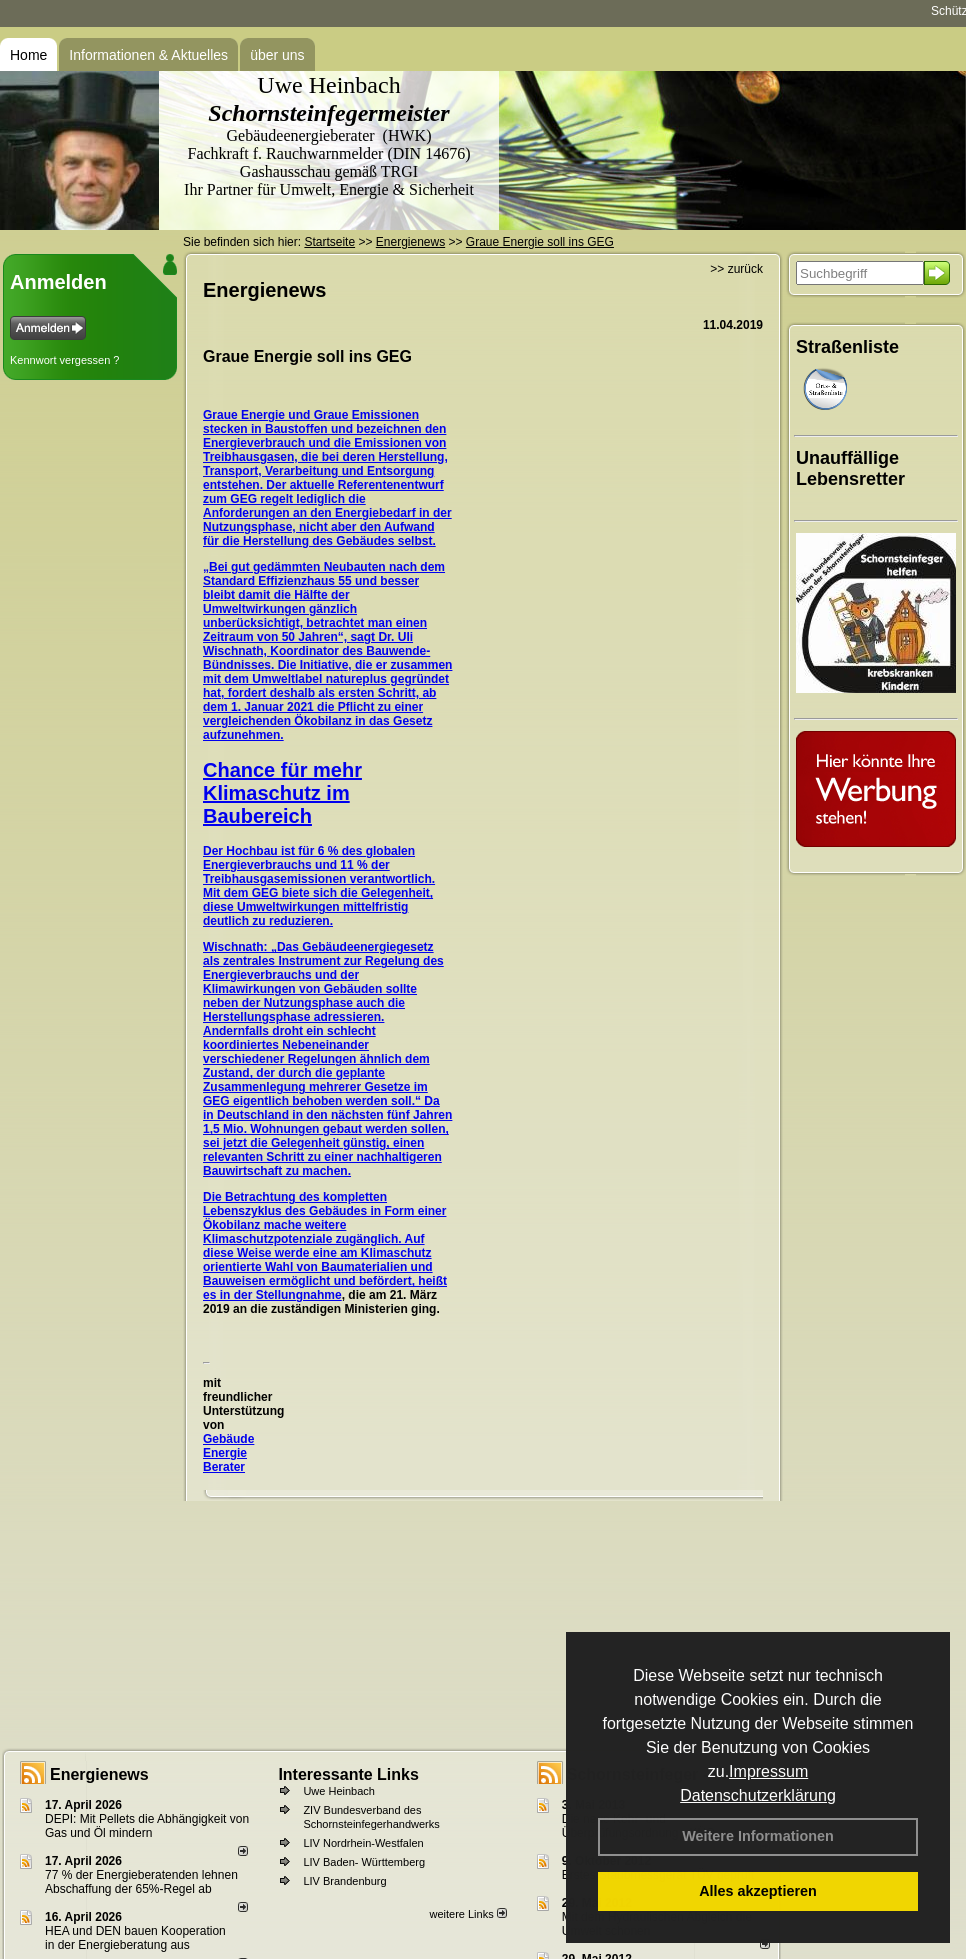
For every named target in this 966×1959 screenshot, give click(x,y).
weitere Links (467, 1914)
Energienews (99, 1774)
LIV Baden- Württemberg (364, 1862)
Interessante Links (348, 1774)
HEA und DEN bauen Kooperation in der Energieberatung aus (135, 1938)
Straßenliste (847, 347)
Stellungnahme (299, 1295)
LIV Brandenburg (344, 1881)
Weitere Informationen (758, 1836)
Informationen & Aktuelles (148, 55)
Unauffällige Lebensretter (850, 468)
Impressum (768, 1771)
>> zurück (736, 269)
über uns (277, 55)
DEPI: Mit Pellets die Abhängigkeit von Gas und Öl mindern (147, 1826)
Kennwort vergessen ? (64, 360)
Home (28, 55)
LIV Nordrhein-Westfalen (363, 1843)
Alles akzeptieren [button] (758, 1891)
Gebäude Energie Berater (228, 1453)
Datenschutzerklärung (758, 1795)
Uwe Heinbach (339, 1791)
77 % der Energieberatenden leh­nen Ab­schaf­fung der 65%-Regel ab (141, 1882)
